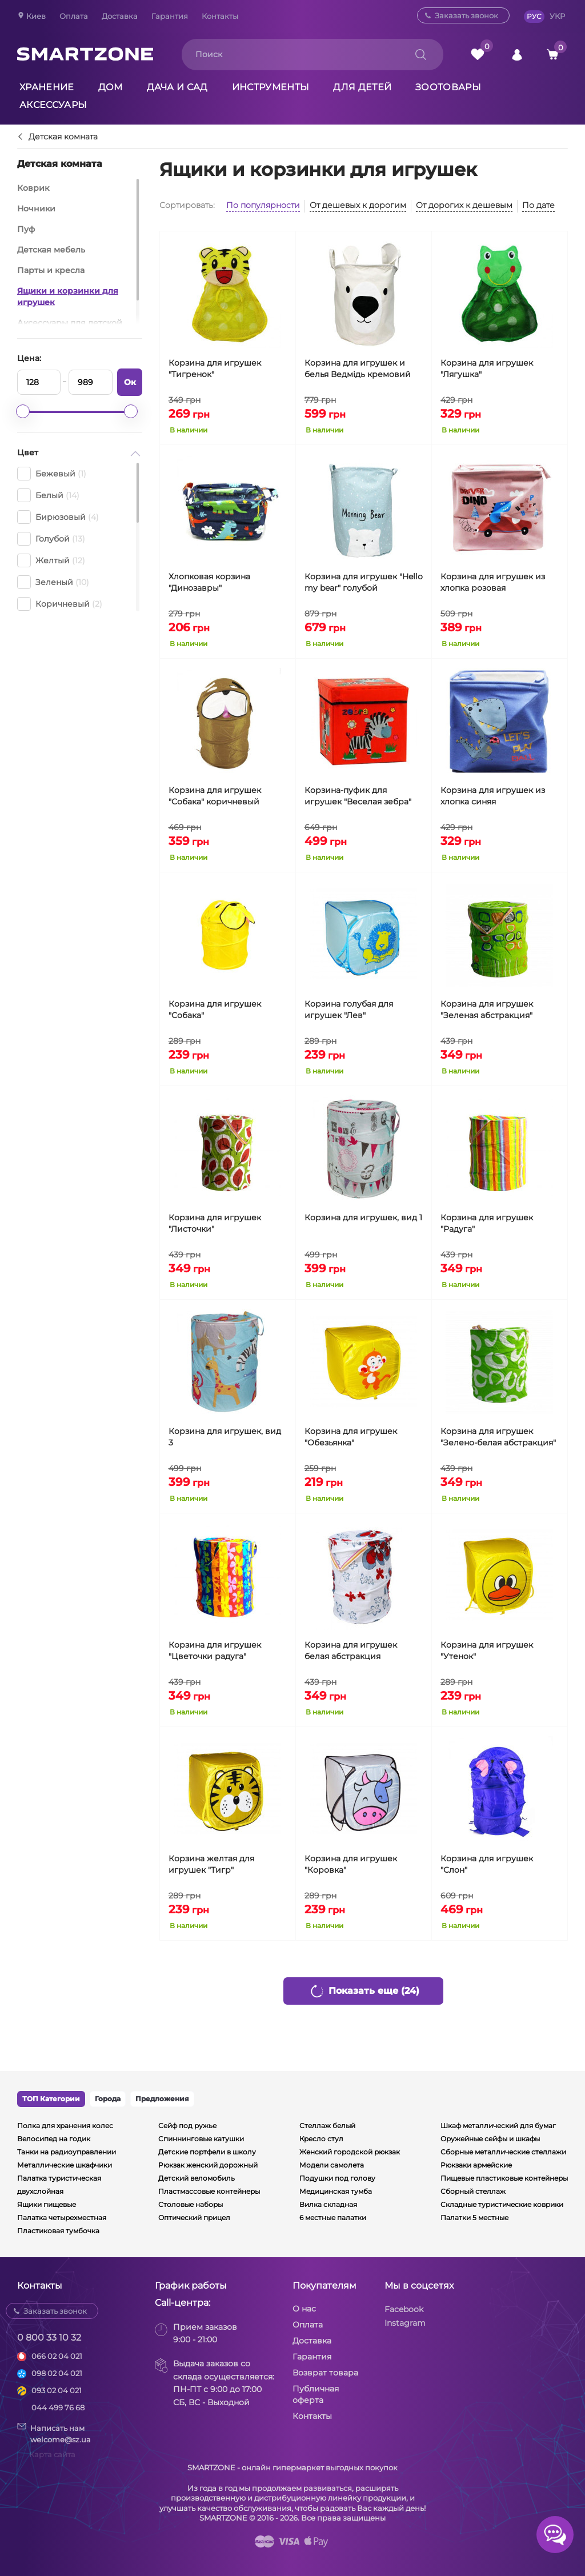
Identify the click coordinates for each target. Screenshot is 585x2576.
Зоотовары (448, 87)
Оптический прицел (194, 2217)
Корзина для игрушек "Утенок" (486, 1650)
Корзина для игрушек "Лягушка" (486, 368)
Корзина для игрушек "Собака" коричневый (215, 796)
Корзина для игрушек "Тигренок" (215, 368)
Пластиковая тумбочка (58, 2230)
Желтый (51, 560)
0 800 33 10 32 (49, 2337)
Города (108, 2098)
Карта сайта (52, 2454)
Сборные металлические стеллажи (503, 2152)
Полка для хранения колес (65, 2125)
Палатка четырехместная (61, 2217)
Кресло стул (321, 2138)
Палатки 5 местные (474, 2217)
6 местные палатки (332, 2217)
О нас (304, 2308)
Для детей (362, 87)
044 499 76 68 (58, 2407)
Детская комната (63, 137)
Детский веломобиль (196, 2178)
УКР (557, 16)
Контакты (220, 16)
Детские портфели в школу (207, 2152)
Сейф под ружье (187, 2125)
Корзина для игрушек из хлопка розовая (492, 582)
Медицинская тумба (335, 2191)
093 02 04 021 (56, 2390)
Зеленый (53, 582)
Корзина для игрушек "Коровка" (350, 1864)
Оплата (73, 16)
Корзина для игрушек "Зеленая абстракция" (486, 1009)
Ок (130, 382)
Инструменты (271, 87)
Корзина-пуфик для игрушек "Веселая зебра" (357, 796)
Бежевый (51, 473)
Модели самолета (331, 2165)
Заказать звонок (466, 15)
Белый (48, 495)
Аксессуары (53, 104)
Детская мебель (51, 250)
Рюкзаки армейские (476, 2165)
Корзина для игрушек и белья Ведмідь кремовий (357, 368)
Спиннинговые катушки (201, 2138)
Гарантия (169, 16)
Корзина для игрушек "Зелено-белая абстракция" (498, 1437)
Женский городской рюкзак (349, 2152)
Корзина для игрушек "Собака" (215, 1009)
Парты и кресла (51, 270)
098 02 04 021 (56, 2373)
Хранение (46, 87)
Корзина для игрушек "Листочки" (215, 1223)
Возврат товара (325, 2372)
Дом (110, 87)
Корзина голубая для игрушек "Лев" (348, 1009)
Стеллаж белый (327, 2125)
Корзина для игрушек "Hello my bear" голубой (363, 582)
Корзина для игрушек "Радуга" (486, 1223)
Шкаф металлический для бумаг (498, 2125)
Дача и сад (177, 87)
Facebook (403, 2309)
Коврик (33, 188)
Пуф (26, 229)
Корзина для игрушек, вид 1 (363, 1217)
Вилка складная (328, 2204)
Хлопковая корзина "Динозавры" (209, 582)
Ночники (36, 208)
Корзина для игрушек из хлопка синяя (492, 796)
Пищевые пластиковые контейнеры (504, 2178)
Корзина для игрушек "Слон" (486, 1864)
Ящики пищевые (46, 2204)
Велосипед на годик (53, 2138)
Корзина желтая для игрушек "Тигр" (211, 1864)
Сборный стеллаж (473, 2191)
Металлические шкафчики (64, 2165)
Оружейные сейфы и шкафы (490, 2138)
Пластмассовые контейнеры (209, 2191)
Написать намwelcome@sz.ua (54, 2433)
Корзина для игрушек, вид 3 (225, 1437)
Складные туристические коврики (501, 2204)
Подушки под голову (337, 2178)
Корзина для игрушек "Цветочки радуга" (215, 1650)
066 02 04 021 (56, 2356)
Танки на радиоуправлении (66, 2152)
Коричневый (59, 604)
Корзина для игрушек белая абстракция (350, 1650)
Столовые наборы (190, 2204)
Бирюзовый (58, 517)
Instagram (405, 2323)
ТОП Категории (51, 2098)
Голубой (51, 539)
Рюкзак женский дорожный (208, 2165)
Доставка (120, 16)
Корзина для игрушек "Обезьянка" (350, 1437)
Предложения (162, 2098)
